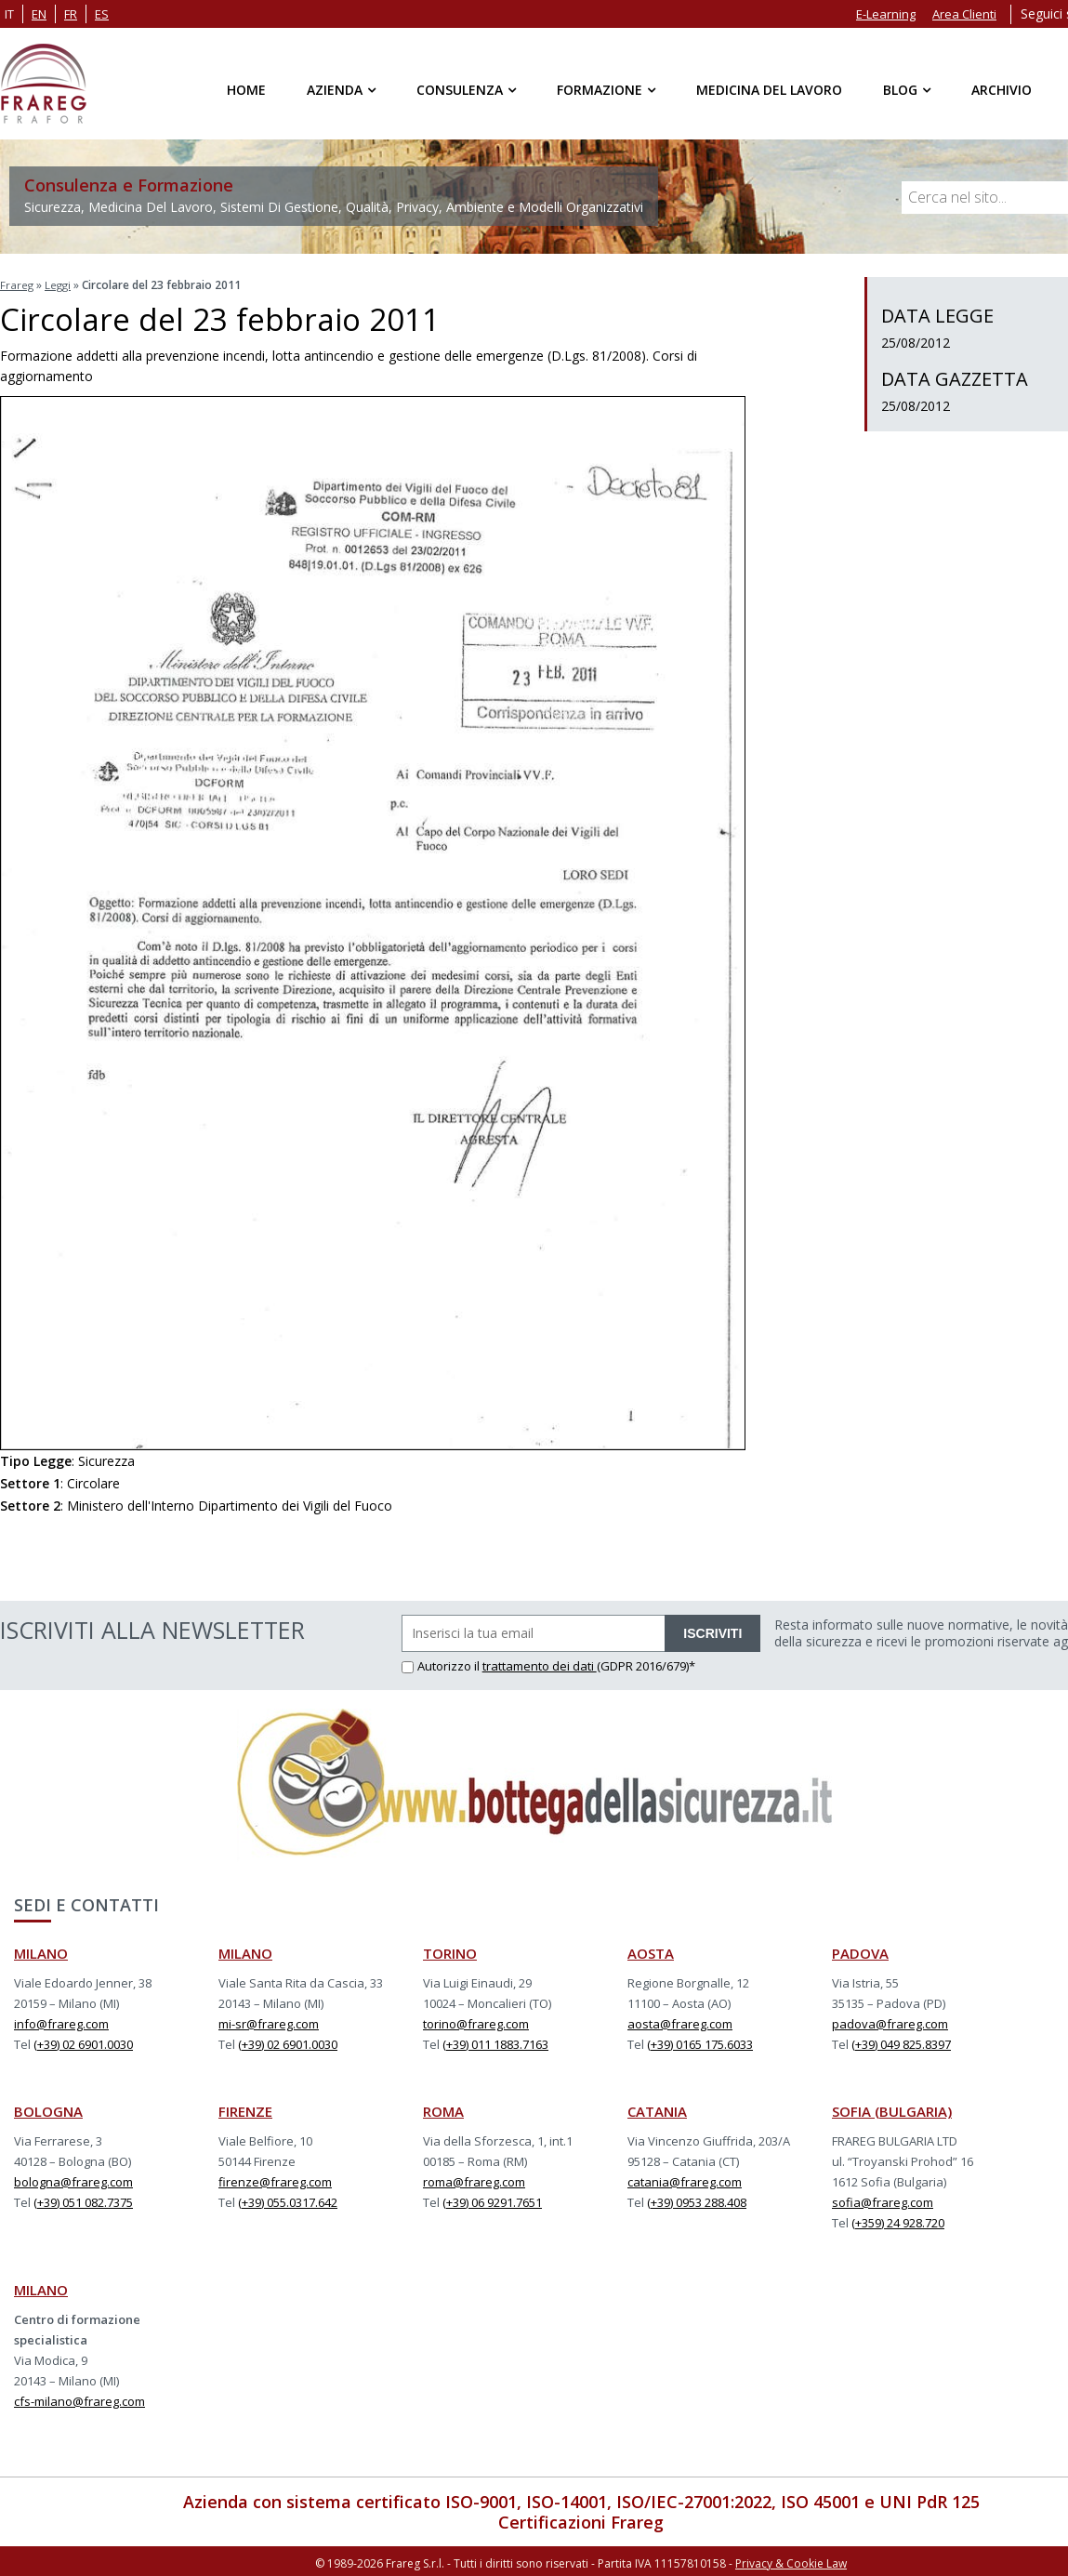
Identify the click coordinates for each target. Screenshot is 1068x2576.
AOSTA (650, 1950)
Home (246, 90)
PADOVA (860, 1950)
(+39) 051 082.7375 (83, 2199)
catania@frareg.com (684, 2179)
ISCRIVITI (712, 1630)
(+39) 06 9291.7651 (492, 2199)
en (39, 14)
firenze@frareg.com (275, 2179)
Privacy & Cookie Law (791, 2560)
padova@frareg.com (890, 2021)
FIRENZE (245, 2108)
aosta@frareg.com (679, 2021)
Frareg (17, 284)
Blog (900, 90)
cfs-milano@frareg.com (79, 2398)
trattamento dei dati (539, 1663)
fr (70, 14)
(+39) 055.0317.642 (287, 2199)
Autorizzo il (442, 1663)
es (102, 14)
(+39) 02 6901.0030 (83, 2041)
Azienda (335, 90)
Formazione (599, 90)
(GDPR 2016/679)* (646, 1663)
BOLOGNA (48, 2108)
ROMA (443, 2108)
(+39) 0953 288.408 (696, 2199)
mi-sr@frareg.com (268, 2021)
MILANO (41, 1950)
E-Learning (886, 14)
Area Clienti (964, 14)
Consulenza (459, 90)
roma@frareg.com (474, 2179)
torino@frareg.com (476, 2021)
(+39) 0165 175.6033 (700, 2041)
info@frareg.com (61, 2021)
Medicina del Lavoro (769, 90)
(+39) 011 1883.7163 (495, 2041)
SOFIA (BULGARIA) (892, 2108)
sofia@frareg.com (882, 2199)
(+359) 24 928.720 (897, 2220)
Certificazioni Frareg (581, 2519)
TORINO (450, 1950)
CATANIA (657, 2108)
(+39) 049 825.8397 (901, 2041)
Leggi (59, 284)
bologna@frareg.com (73, 2179)
